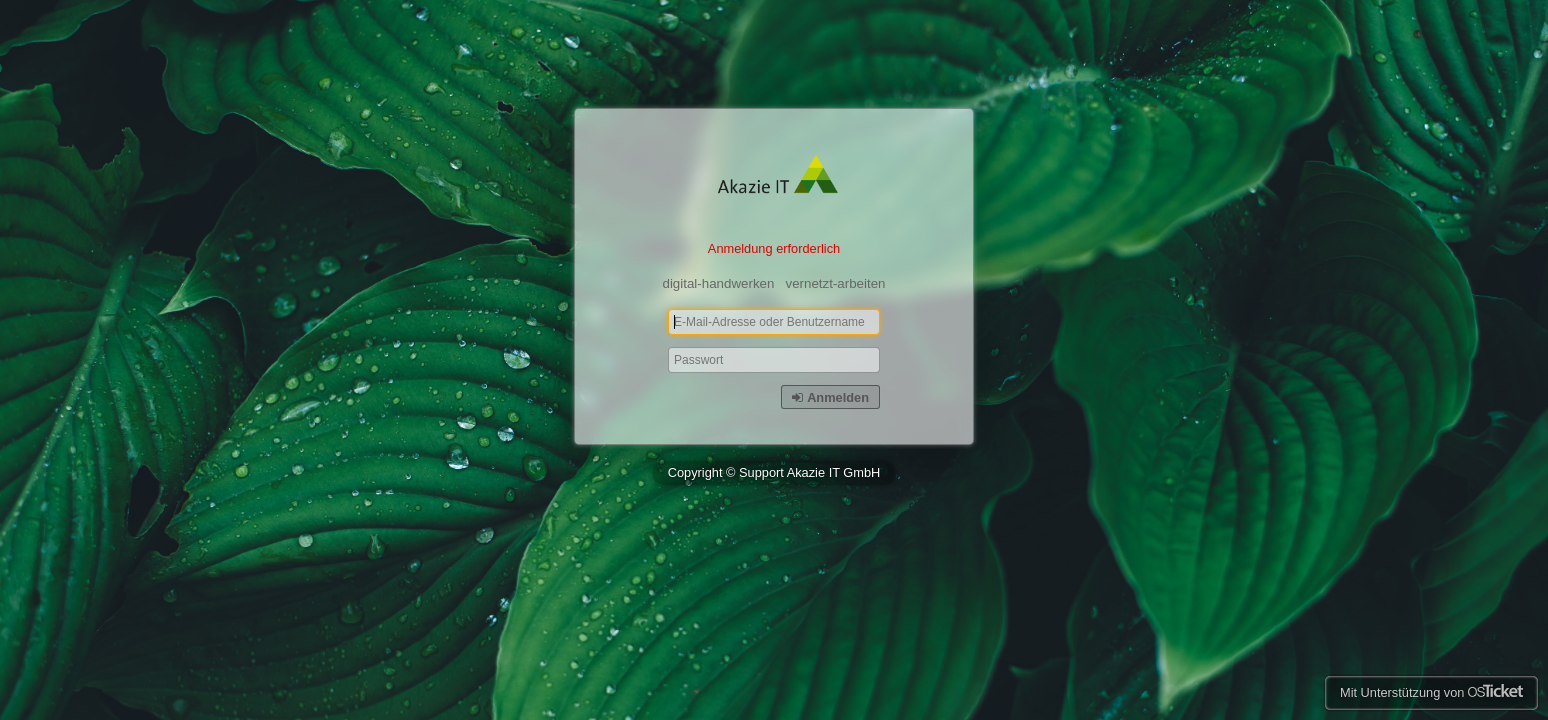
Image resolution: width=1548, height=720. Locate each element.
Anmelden (830, 397)
